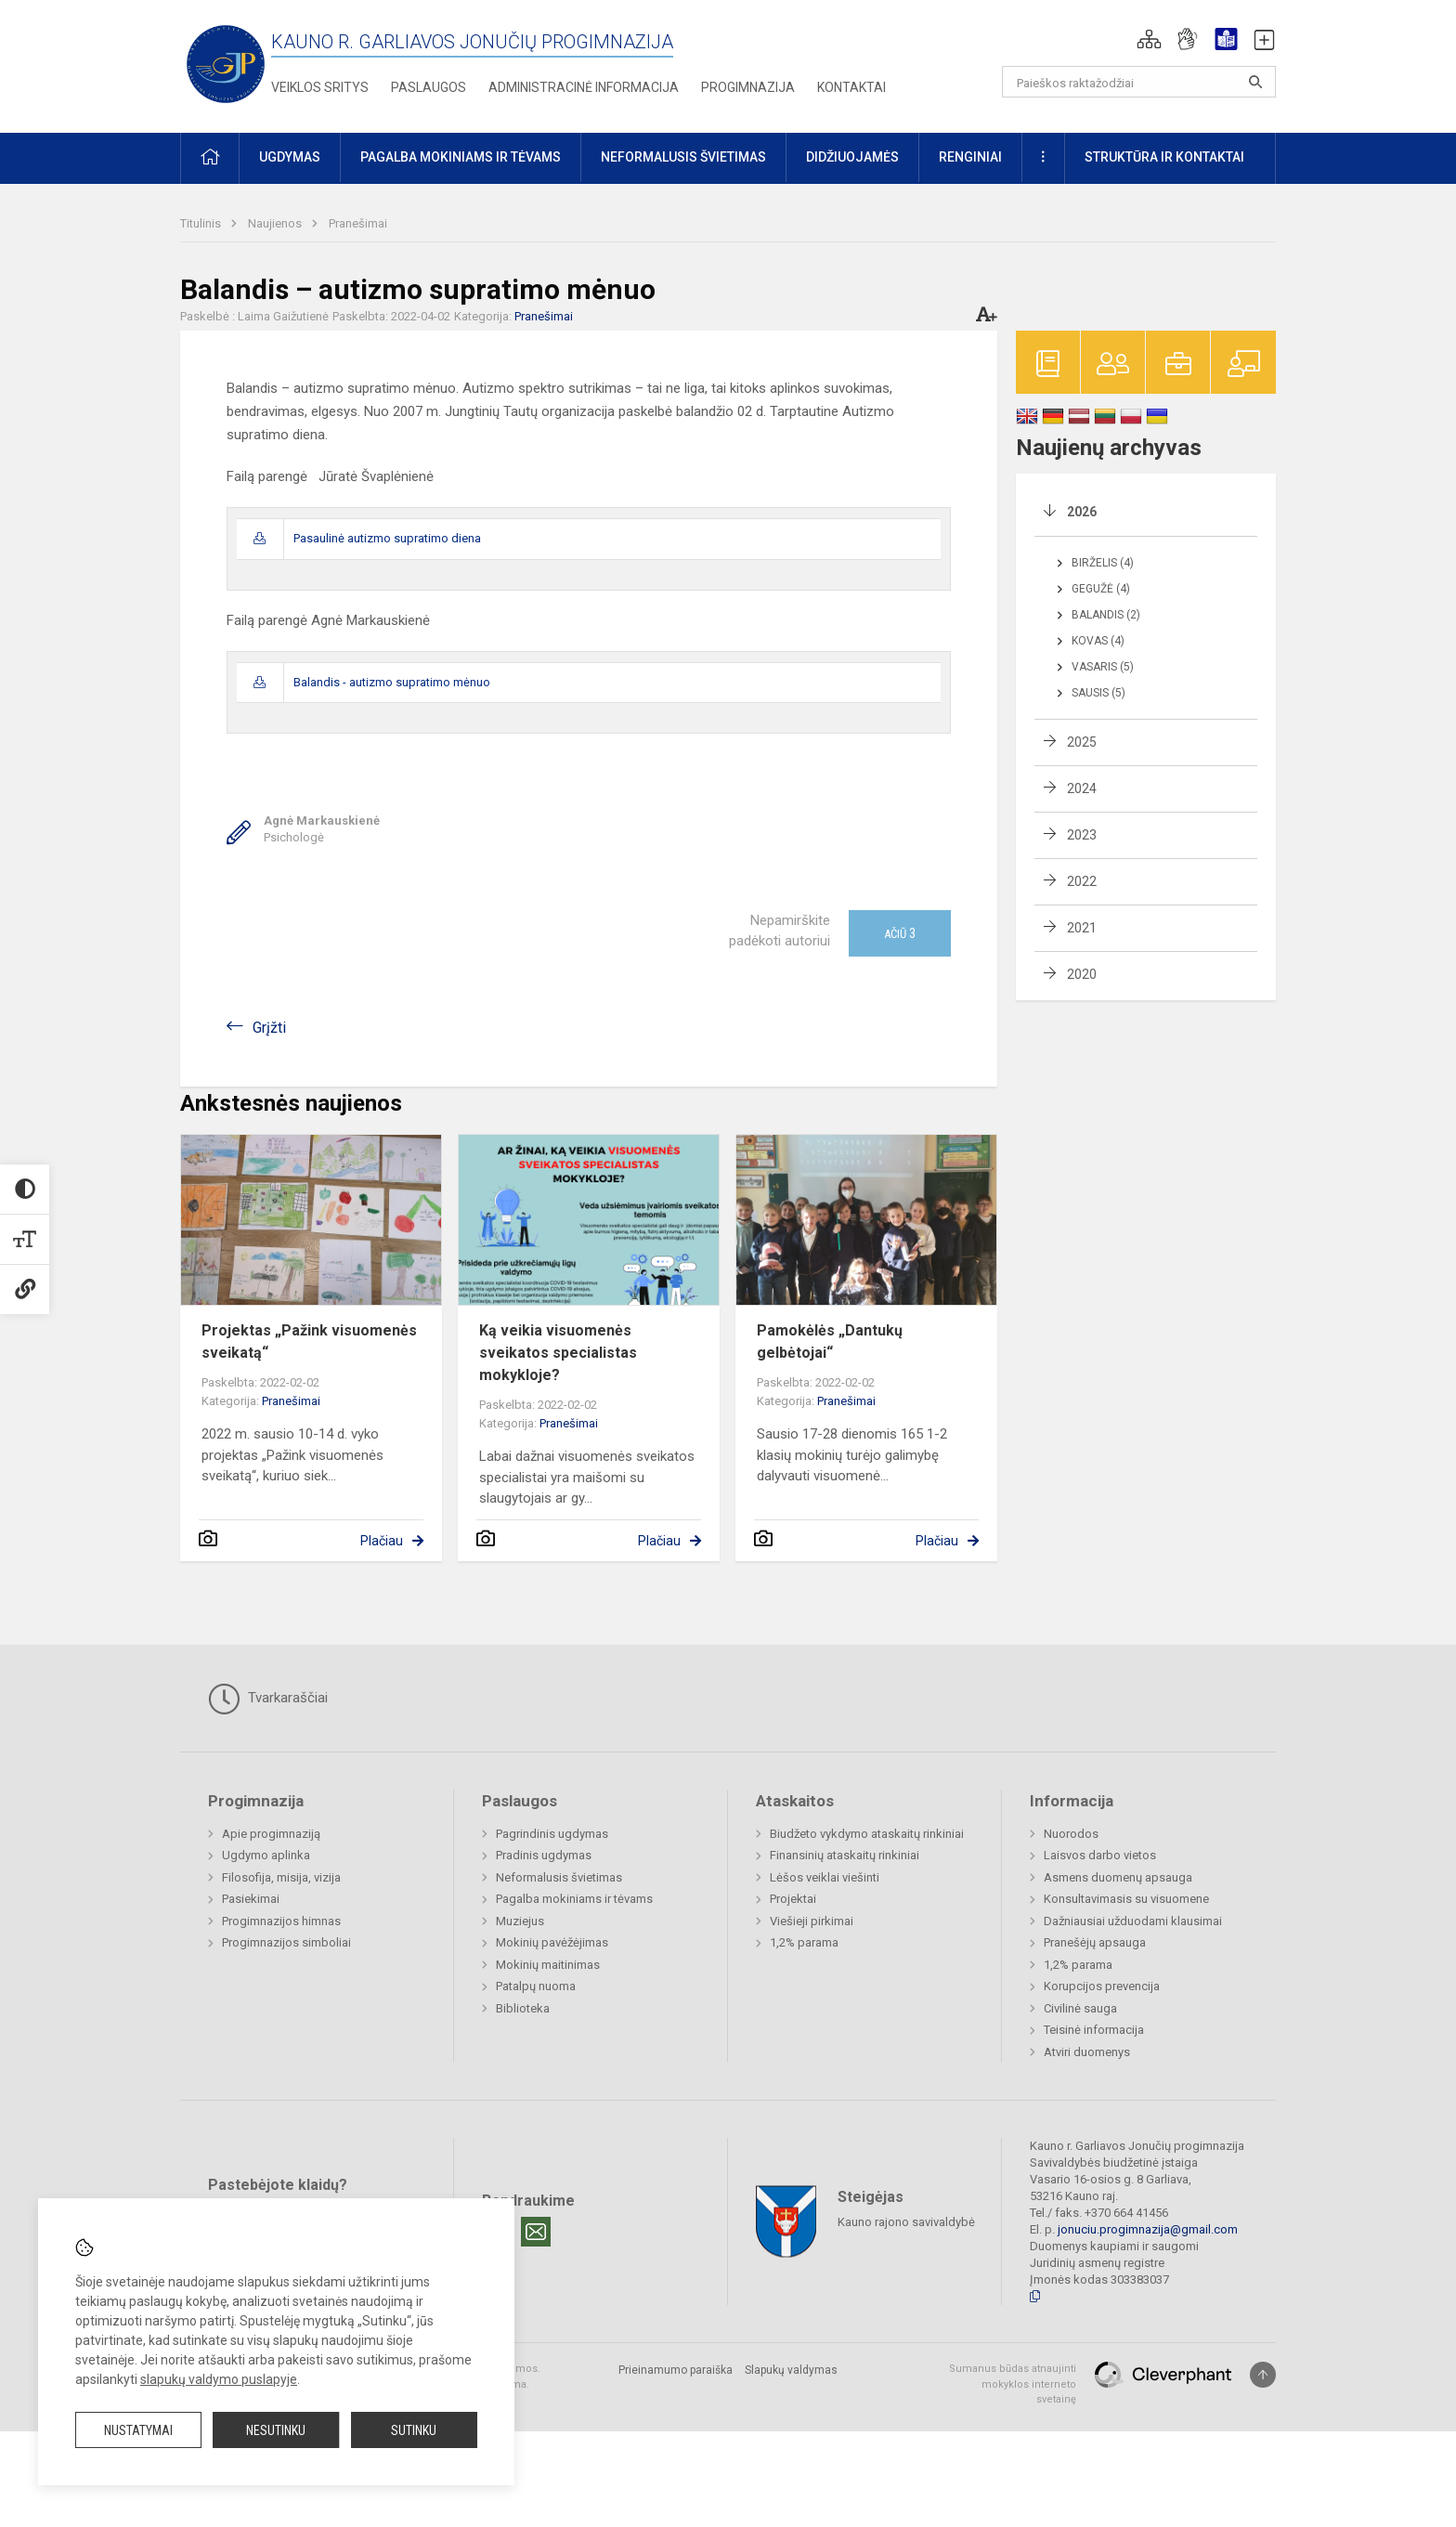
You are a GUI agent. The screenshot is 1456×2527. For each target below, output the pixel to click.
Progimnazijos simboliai (286, 1942)
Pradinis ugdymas (544, 1855)
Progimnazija (748, 87)
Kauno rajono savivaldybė (906, 2222)
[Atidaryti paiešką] (1255, 81)
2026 (1082, 511)
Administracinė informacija (583, 87)
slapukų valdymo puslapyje (218, 2379)
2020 (1082, 974)
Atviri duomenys (1087, 2052)
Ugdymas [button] (289, 157)
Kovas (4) (1098, 640)
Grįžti (269, 1027)
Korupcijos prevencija (1102, 1986)
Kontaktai (851, 87)
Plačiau (381, 1540)
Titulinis (202, 223)
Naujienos (276, 223)
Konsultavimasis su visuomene (1126, 1899)
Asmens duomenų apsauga (1118, 1877)
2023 (1082, 834)
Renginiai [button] (970, 157)
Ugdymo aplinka (266, 1855)
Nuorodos (1071, 1834)
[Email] (536, 2232)
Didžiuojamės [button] (852, 157)
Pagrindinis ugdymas (552, 1834)
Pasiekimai (251, 1899)
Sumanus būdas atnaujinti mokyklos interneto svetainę (1012, 2384)
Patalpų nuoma (536, 1986)
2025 (1082, 742)
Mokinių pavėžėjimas (552, 1942)
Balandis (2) (1106, 614)
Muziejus (520, 1921)
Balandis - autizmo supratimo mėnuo (391, 682)
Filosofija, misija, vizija (281, 1877)
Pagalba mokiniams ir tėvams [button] (460, 157)
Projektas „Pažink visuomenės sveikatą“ (309, 1341)
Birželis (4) (1103, 562)
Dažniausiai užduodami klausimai (1133, 1921)
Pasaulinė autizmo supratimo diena (387, 538)
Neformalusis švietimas (559, 1877)
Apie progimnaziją (271, 1834)
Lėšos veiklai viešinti (824, 1877)
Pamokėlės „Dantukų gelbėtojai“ (830, 1341)
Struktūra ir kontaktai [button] (1164, 157)
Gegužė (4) (1101, 588)
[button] (1149, 39)
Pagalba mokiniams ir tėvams (574, 1899)
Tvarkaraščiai (268, 1698)
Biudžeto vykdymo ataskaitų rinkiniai (867, 1834)
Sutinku (413, 2430)
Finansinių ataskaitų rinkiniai (844, 1855)
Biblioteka (523, 2008)
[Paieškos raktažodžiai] (1139, 82)
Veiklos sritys (320, 87)
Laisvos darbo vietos (1100, 1855)
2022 (1082, 881)
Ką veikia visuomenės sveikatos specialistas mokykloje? (558, 1353)
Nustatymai (138, 2430)
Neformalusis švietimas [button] (683, 157)
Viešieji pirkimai (811, 1921)
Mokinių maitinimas (548, 1965)
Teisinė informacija (1094, 2030)
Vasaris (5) (1103, 666)
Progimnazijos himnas (281, 1921)
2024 (1082, 788)
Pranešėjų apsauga (1095, 1942)
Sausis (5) (1098, 692)
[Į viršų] (1263, 2375)
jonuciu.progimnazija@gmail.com (1148, 2229)
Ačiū (900, 933)
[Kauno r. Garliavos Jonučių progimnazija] (225, 63)
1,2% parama (804, 1942)
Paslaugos (428, 87)
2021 (1082, 927)
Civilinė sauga (1080, 2008)
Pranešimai (358, 223)
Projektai (793, 1899)
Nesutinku (276, 2430)
